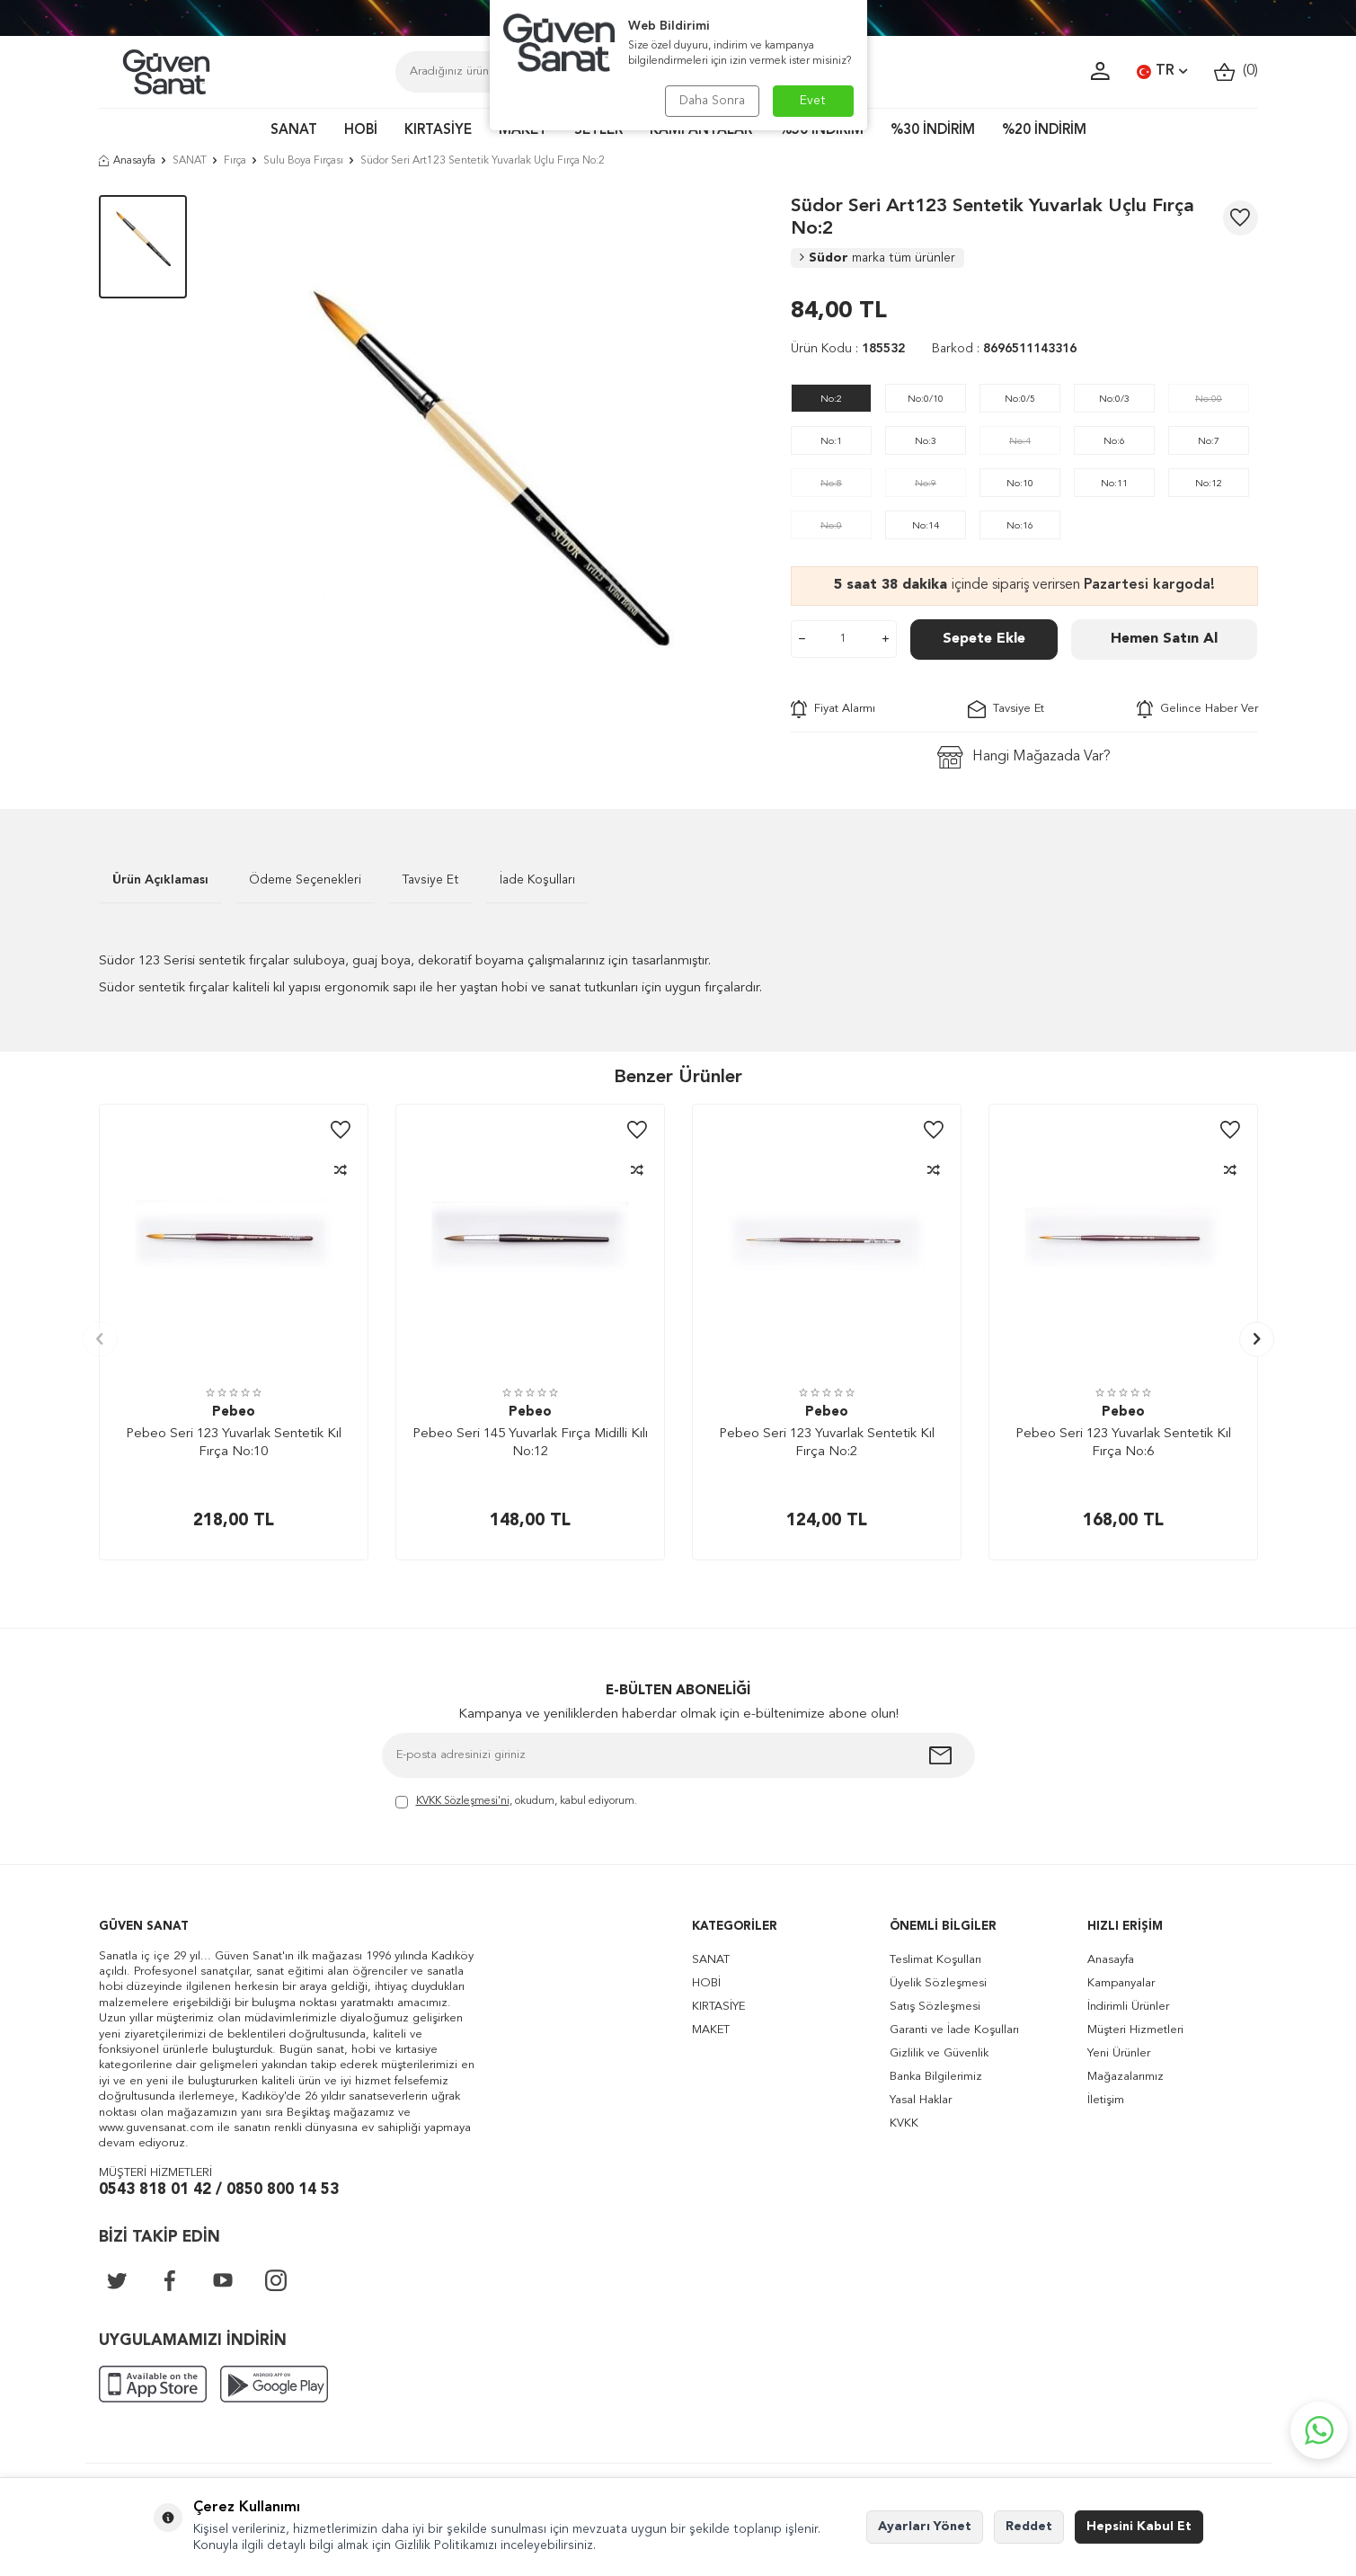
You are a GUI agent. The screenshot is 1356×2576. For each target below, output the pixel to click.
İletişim (1105, 2100)
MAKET (523, 131)
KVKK (904, 2123)
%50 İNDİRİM (821, 131)
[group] (489, 470)
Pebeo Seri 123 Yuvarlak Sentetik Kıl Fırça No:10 (233, 1443)
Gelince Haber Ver (1197, 709)
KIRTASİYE (438, 131)
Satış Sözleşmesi (935, 2006)
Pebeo (233, 1412)
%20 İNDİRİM (1044, 131)
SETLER (598, 131)
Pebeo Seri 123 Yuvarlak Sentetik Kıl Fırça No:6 (1123, 1443)
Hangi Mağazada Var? (1024, 757)
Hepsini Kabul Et (1139, 2526)
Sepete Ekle (984, 639)
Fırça (235, 160)
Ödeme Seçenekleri (305, 880)
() (1236, 71)
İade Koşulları (537, 880)
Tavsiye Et (1006, 709)
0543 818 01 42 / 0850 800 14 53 (219, 2190)
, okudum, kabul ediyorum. (516, 1802)
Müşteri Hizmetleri (1135, 2030)
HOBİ (360, 131)
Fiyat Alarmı (833, 709)
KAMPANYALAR (701, 131)
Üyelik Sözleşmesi (938, 1983)
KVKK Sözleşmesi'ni (463, 1801)
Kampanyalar (1121, 1983)
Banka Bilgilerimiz (936, 2077)
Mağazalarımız (1125, 2077)
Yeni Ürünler (1118, 2053)
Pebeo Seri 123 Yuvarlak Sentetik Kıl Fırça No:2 (827, 1443)
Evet (813, 100)
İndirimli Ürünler (1128, 2006)
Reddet (1029, 2526)
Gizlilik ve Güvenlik (939, 2053)
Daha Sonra (712, 100)
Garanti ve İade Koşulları (954, 2030)
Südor (877, 258)
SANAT (293, 131)
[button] (100, 1338)
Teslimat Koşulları (935, 1960)
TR (1162, 72)
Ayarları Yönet (924, 2526)
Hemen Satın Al (1164, 639)
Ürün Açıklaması (160, 880)
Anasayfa (127, 161)
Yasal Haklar (921, 2100)
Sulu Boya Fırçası (303, 160)
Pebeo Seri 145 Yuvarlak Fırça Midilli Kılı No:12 (530, 1443)
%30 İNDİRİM (933, 131)
